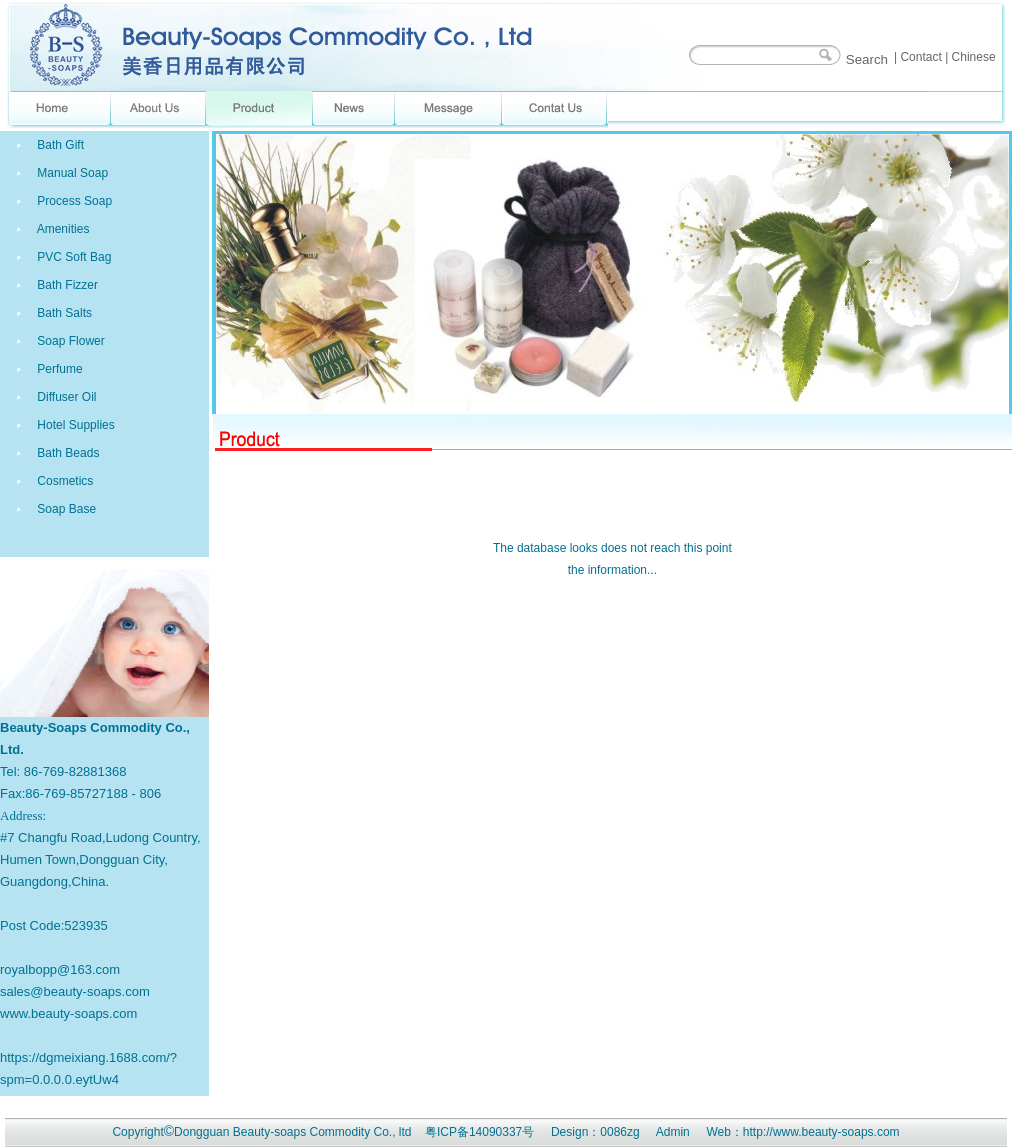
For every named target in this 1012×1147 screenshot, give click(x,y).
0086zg (619, 1132)
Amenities (61, 229)
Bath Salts (63, 313)
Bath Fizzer (66, 285)
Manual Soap (71, 173)
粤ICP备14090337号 (479, 1132)
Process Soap (73, 201)
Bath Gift (59, 145)
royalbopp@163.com (60, 969)
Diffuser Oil (65, 397)
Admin (673, 1132)
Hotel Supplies (74, 425)
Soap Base (65, 509)
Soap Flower (69, 341)
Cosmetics (63, 481)
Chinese (974, 57)
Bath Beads (66, 453)
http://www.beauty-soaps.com (821, 1132)
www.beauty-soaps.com (68, 1013)
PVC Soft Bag (72, 257)
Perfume (58, 369)
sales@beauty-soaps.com (75, 991)
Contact (920, 57)
